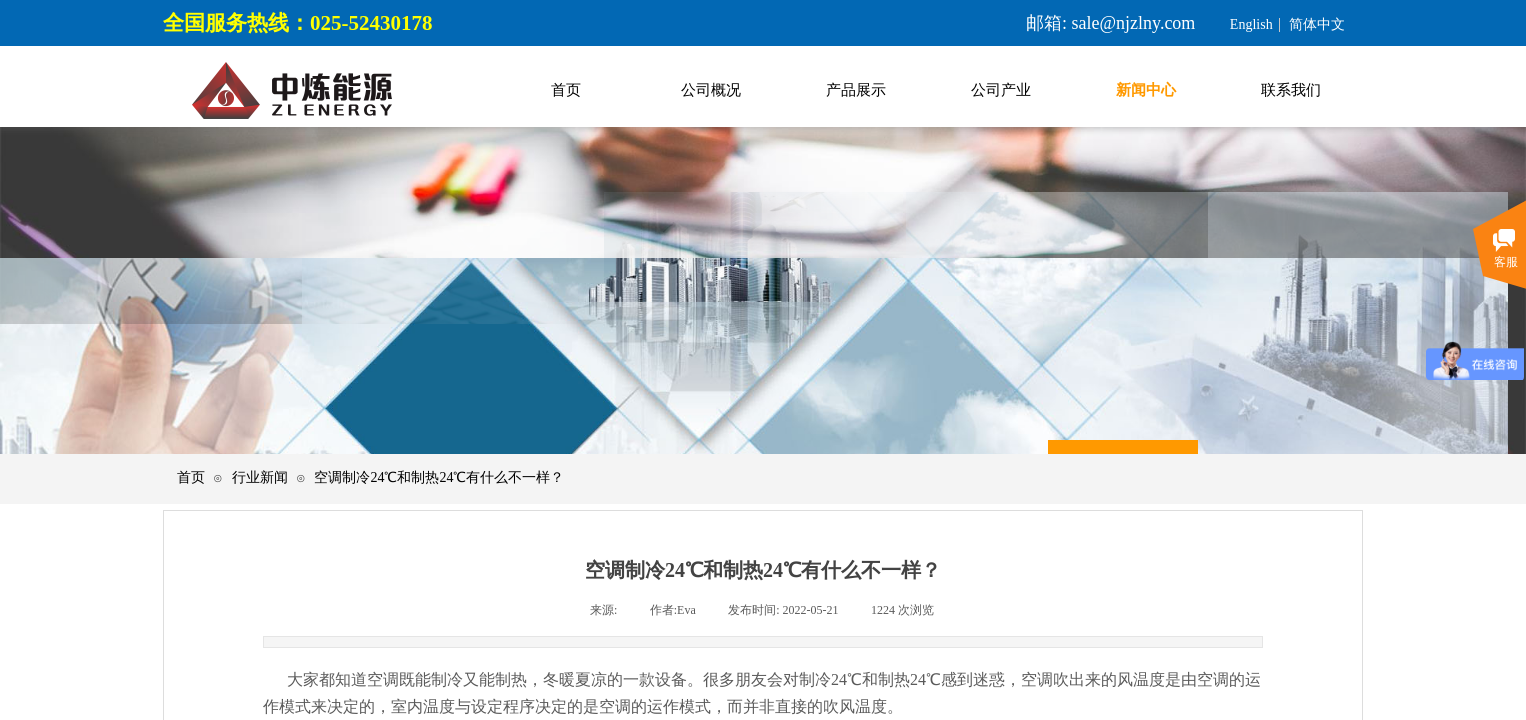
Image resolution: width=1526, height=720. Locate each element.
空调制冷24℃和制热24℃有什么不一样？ (439, 477)
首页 (191, 477)
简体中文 (1317, 25)
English (1251, 25)
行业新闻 (260, 477)
